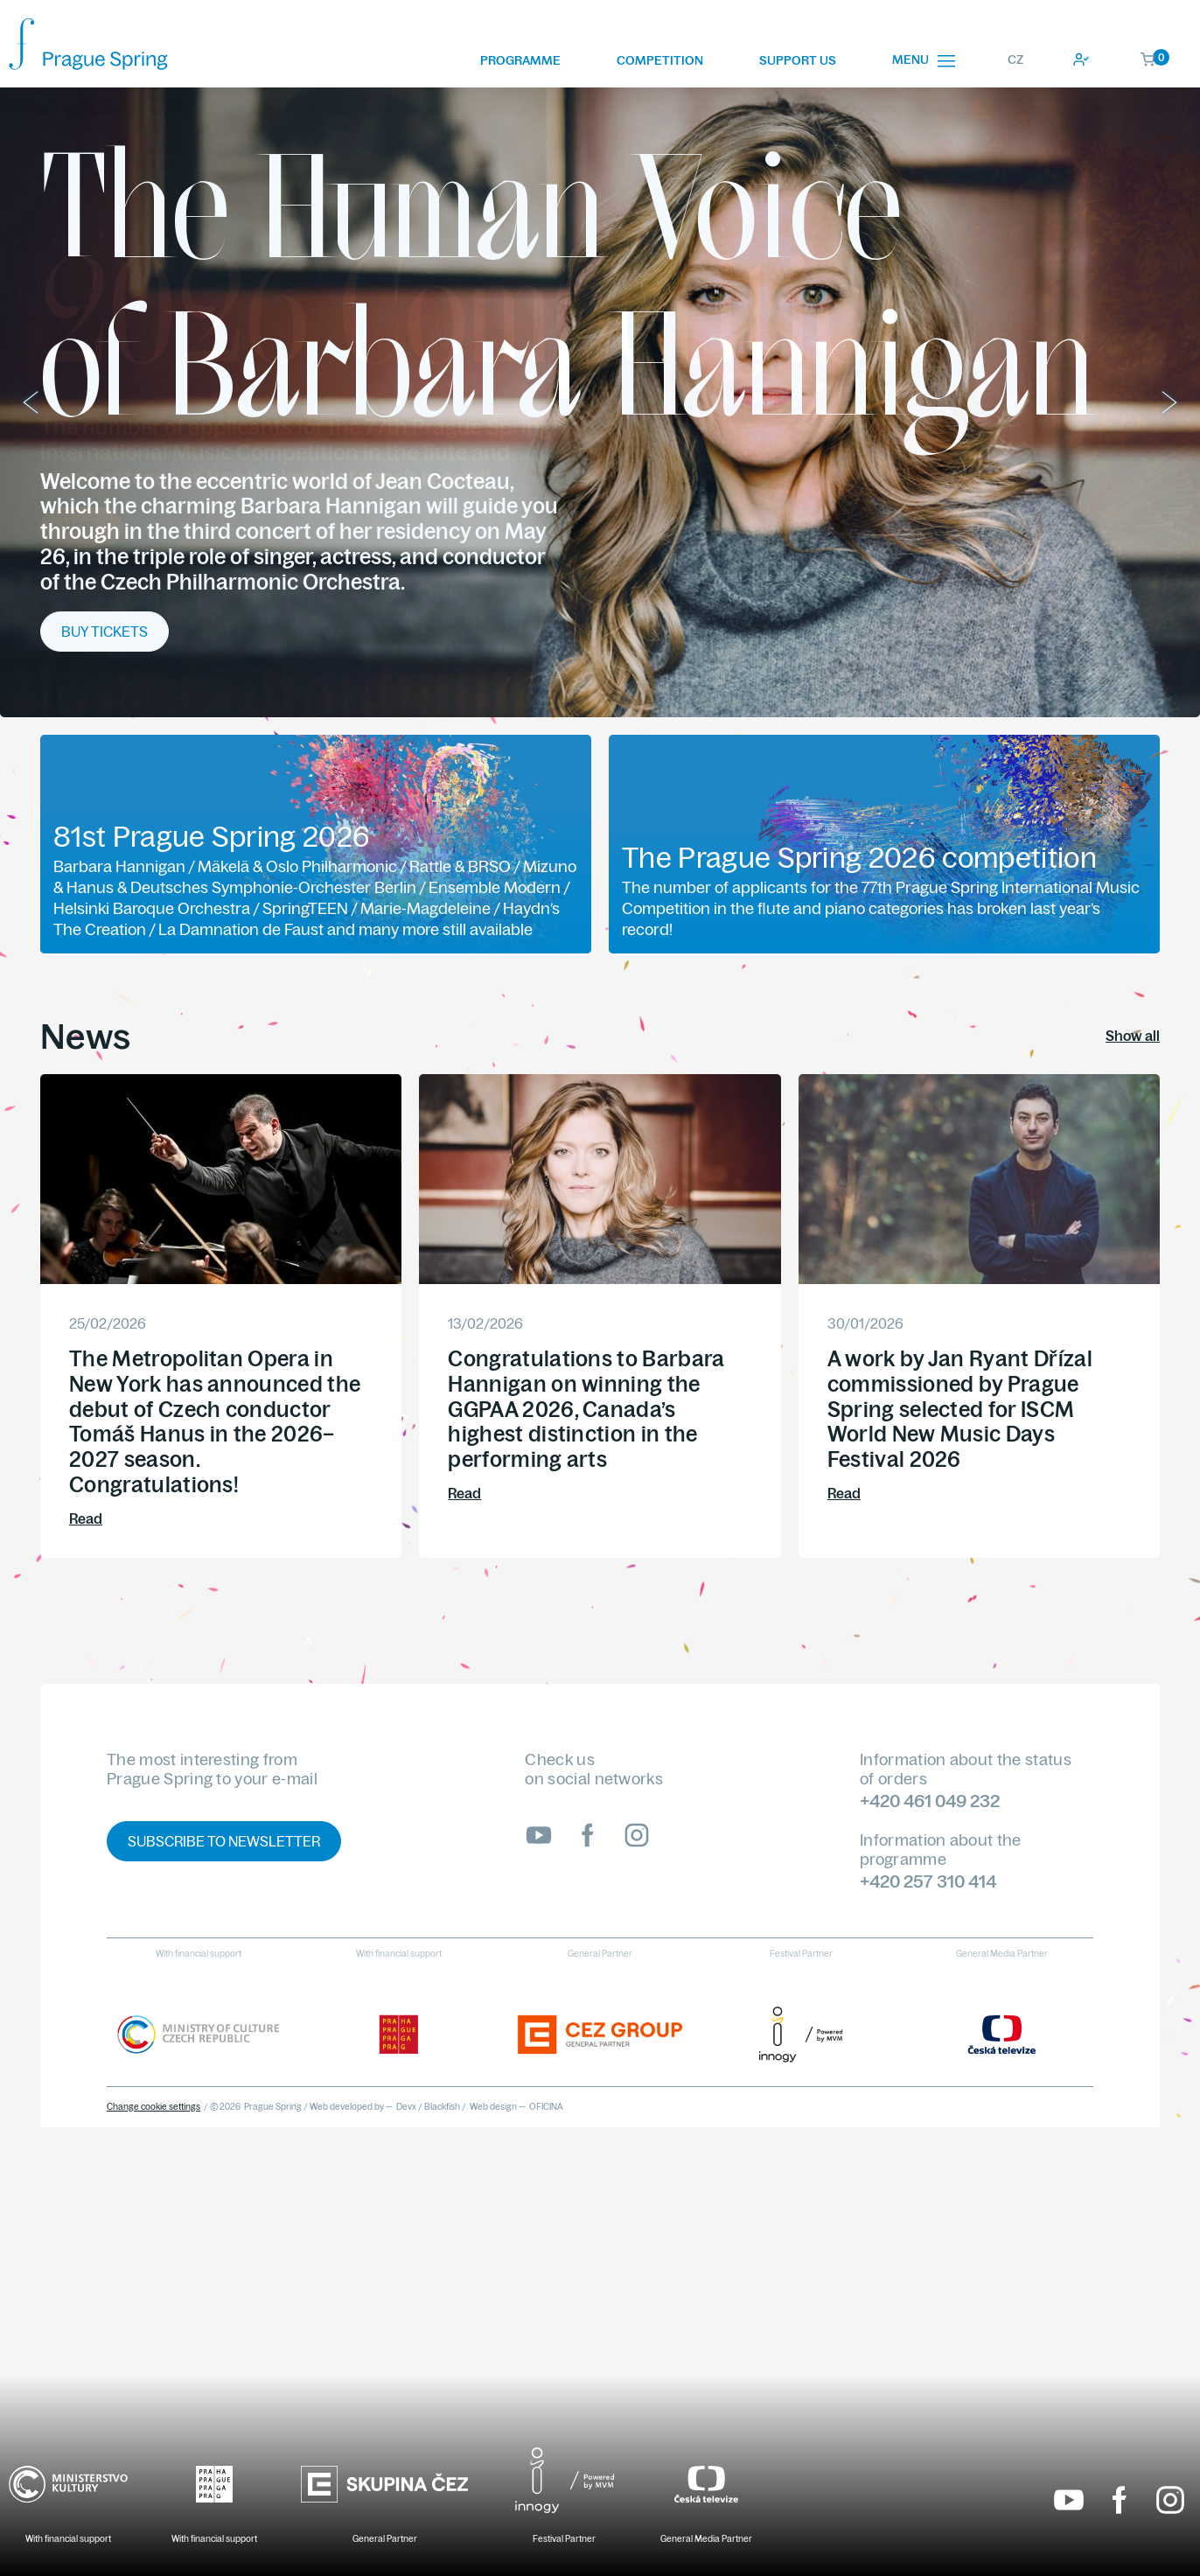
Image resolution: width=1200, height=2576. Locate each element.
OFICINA (546, 2106)
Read (85, 1518)
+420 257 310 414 (928, 1881)
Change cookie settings (153, 2106)
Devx (406, 2106)
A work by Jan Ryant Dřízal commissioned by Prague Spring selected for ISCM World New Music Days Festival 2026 (959, 1408)
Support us (797, 60)
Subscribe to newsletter (224, 1841)
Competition (660, 60)
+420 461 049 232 (930, 1801)
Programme (520, 60)
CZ (1015, 59)
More (81, 527)
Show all (1133, 1035)
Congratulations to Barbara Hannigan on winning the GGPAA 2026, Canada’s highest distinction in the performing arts (586, 1408)
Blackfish (442, 2106)
